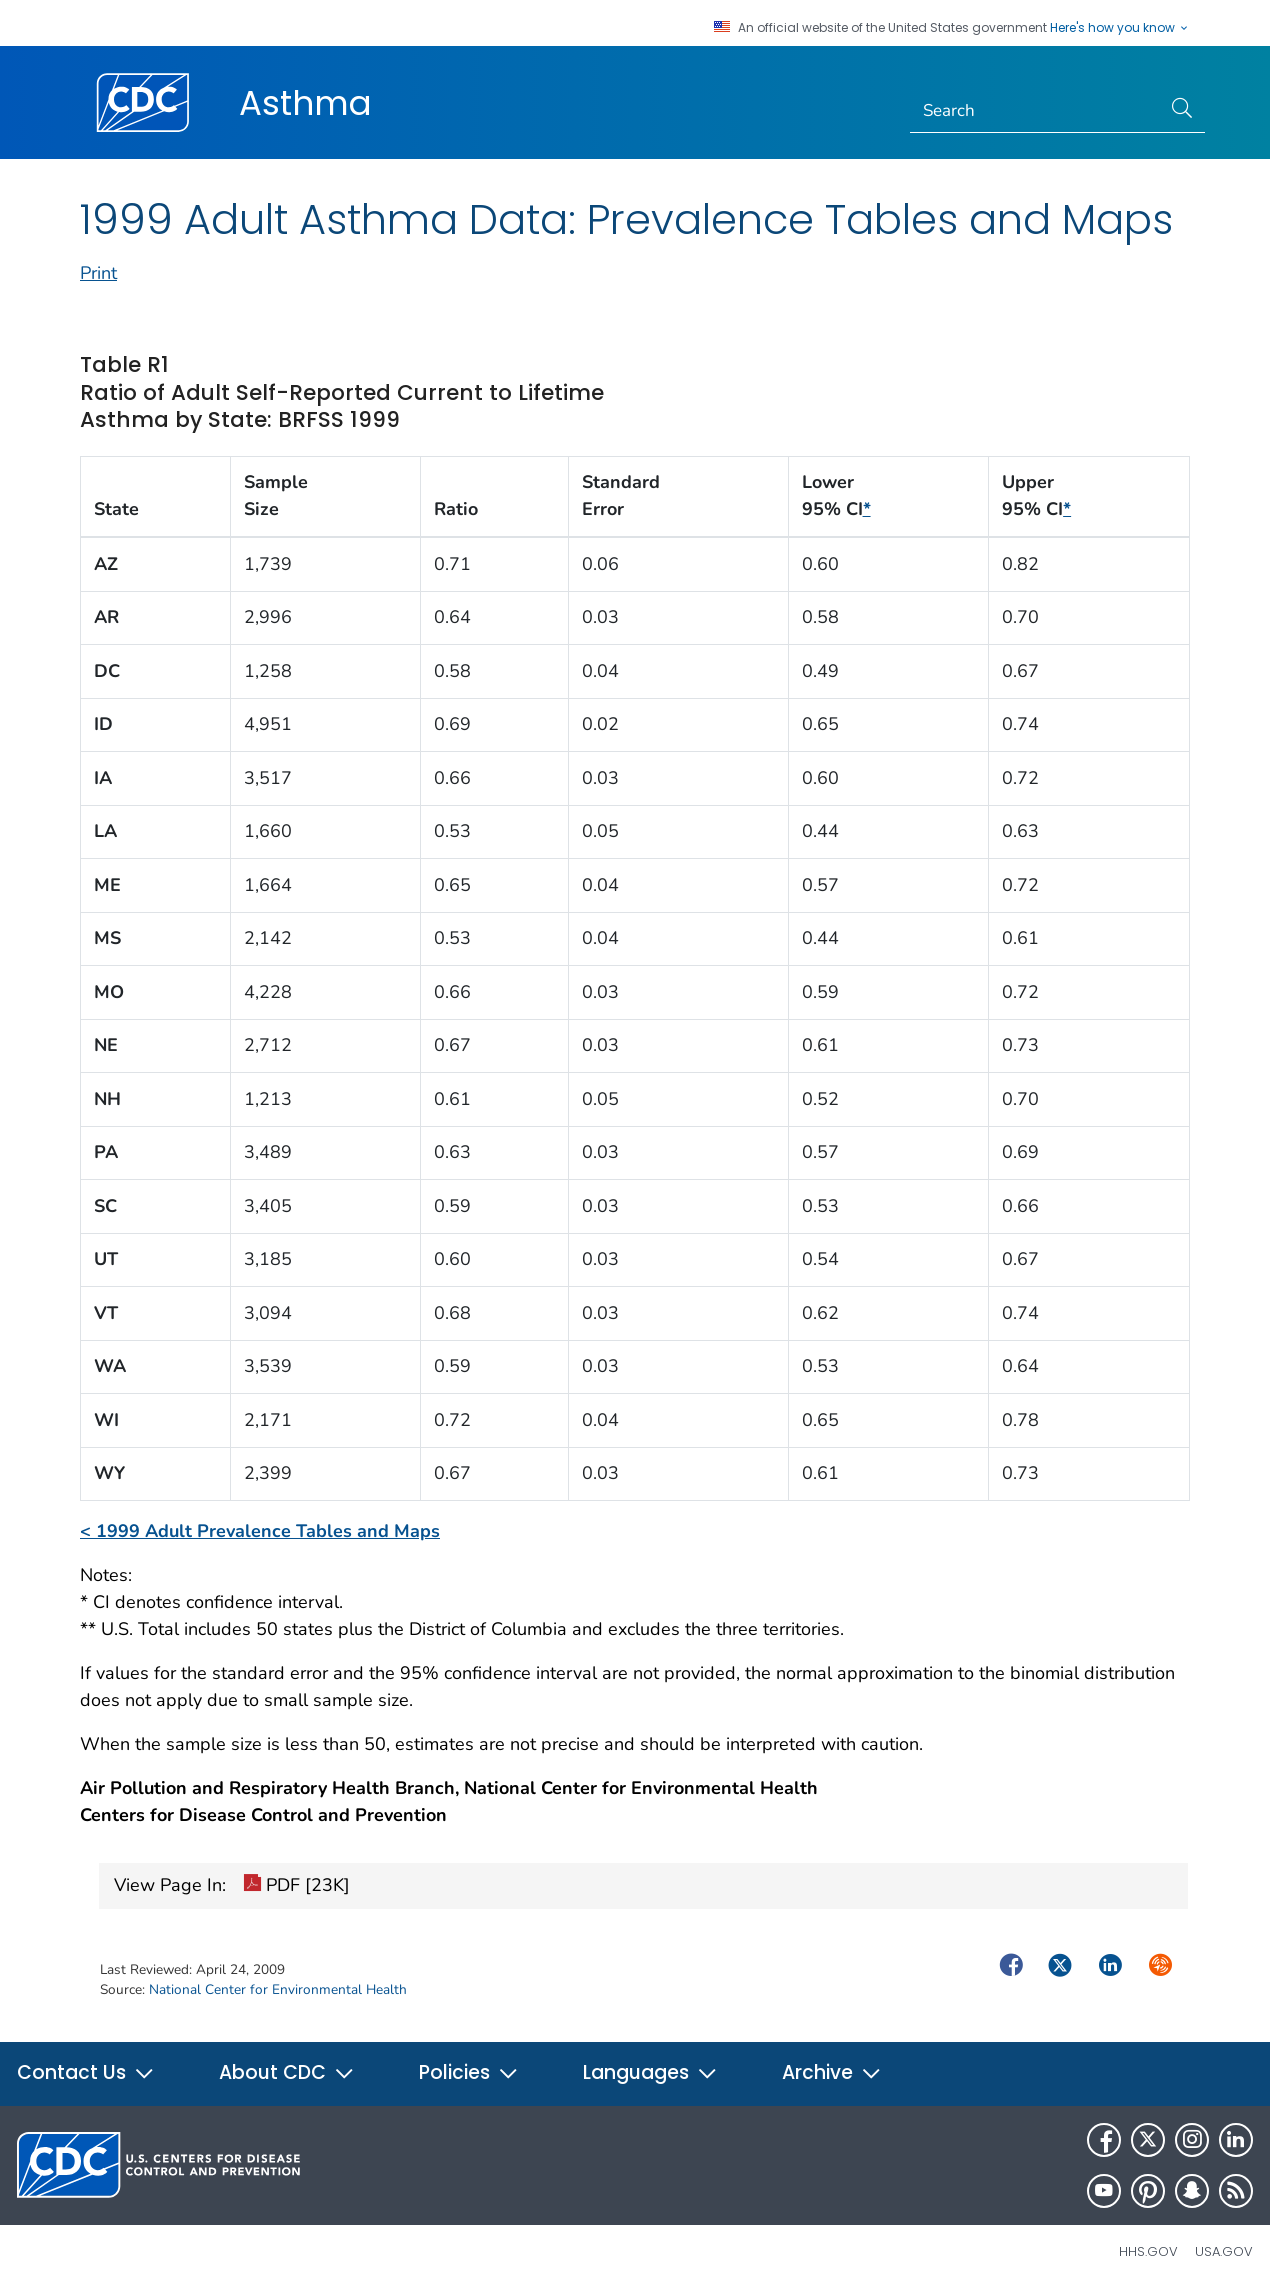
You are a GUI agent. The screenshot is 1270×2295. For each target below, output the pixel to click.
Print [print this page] (98, 273)
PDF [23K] (296, 1886)
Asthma (305, 103)
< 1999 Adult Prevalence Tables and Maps (260, 1531)
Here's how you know (1120, 28)
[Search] (1035, 111)
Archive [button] (832, 2072)
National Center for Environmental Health (278, 1989)
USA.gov (1224, 2251)
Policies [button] (469, 2072)
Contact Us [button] (86, 2072)
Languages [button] (650, 2072)
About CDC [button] (287, 2072)
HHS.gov (1148, 2251)
